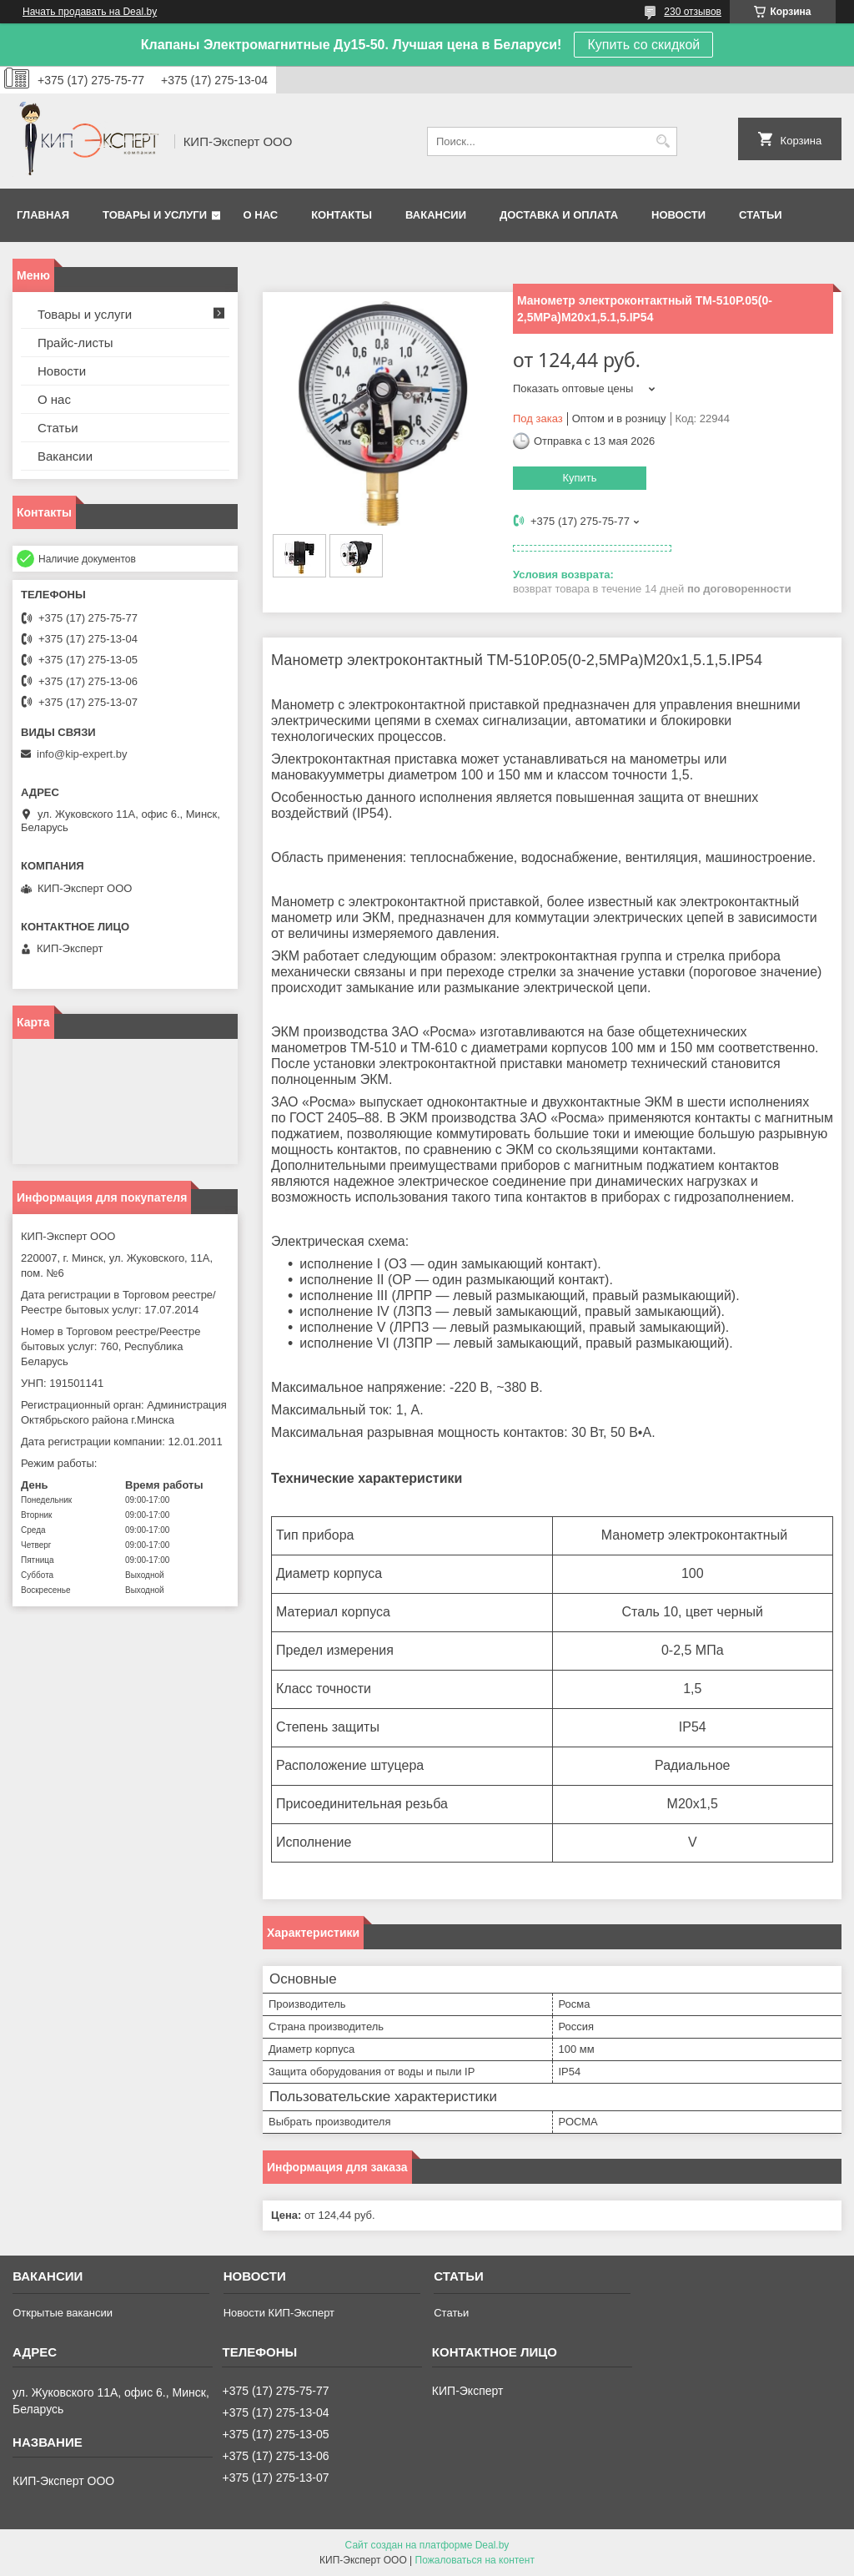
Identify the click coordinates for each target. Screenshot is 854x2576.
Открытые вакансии (63, 2312)
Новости (678, 215)
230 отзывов (692, 12)
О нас (261, 215)
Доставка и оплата (559, 215)
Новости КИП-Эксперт (279, 2312)
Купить (579, 477)
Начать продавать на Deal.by (90, 12)
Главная (43, 215)
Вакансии (435, 215)
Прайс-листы (75, 342)
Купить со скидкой (643, 45)
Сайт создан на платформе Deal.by (427, 2545)
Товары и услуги (155, 215)
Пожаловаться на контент (475, 2560)
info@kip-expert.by (82, 754)
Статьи (760, 215)
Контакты (341, 215)
